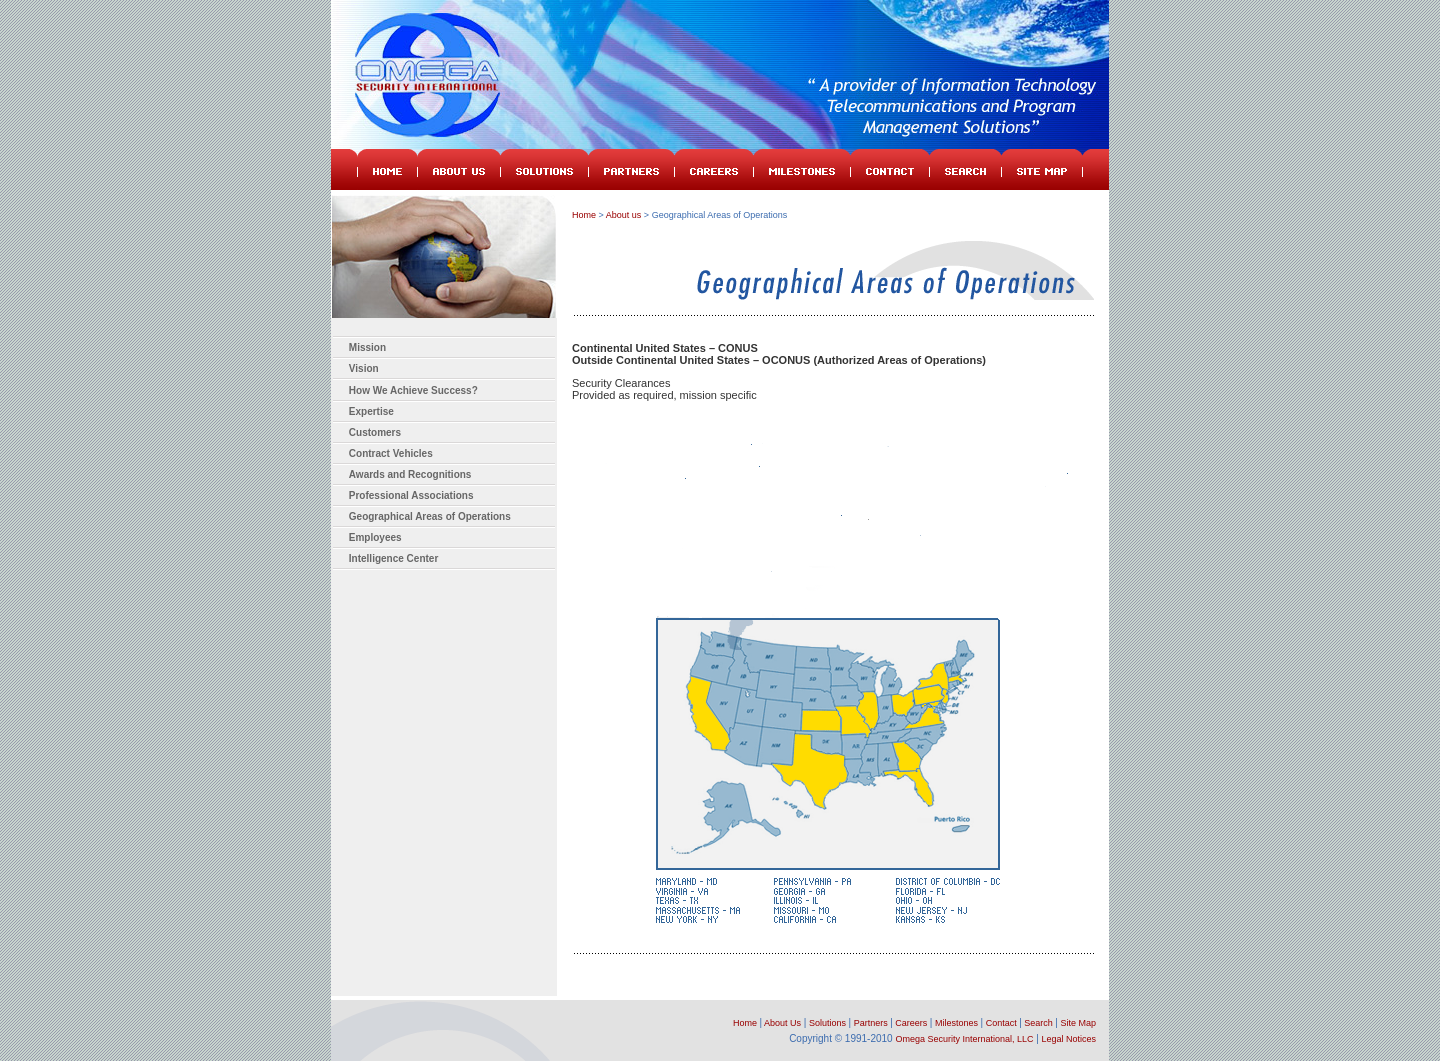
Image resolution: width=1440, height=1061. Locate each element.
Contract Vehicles (391, 453)
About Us (782, 1023)
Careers (911, 1023)
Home (584, 215)
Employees (375, 537)
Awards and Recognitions (410, 474)
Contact (997, 1023)
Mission (367, 347)
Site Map (1078, 1023)
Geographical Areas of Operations (430, 516)
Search (1038, 1023)
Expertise (371, 411)
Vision (364, 368)
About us (624, 215)
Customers (375, 432)
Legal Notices (1068, 1039)
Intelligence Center (393, 558)
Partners (871, 1023)
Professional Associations (411, 495)
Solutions (827, 1023)
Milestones (956, 1023)
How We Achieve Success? (413, 390)
